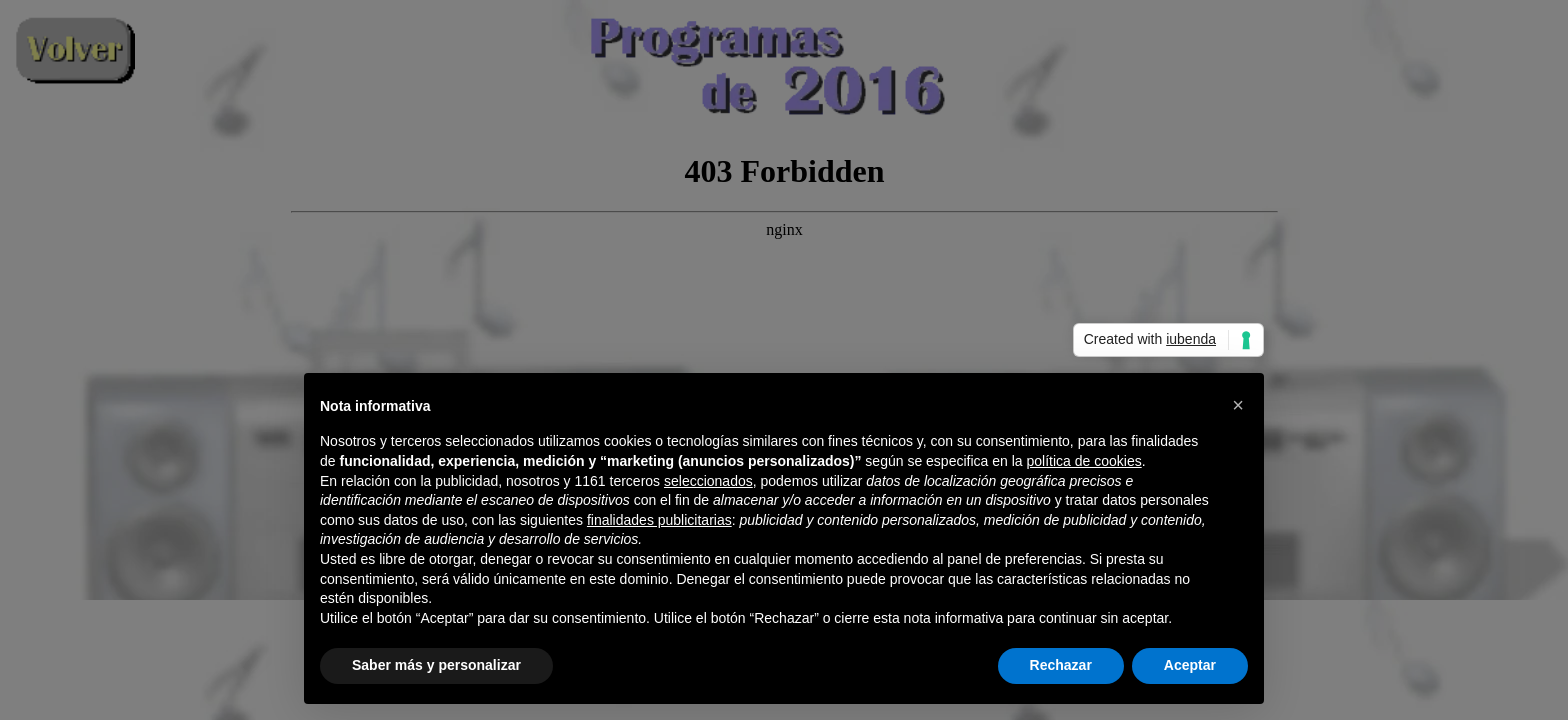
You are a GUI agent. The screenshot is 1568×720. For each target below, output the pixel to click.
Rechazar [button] (1061, 665)
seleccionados (708, 481)
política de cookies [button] (1083, 461)
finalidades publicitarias (659, 520)
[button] (1238, 405)
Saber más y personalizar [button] (436, 665)
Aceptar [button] (1190, 665)
